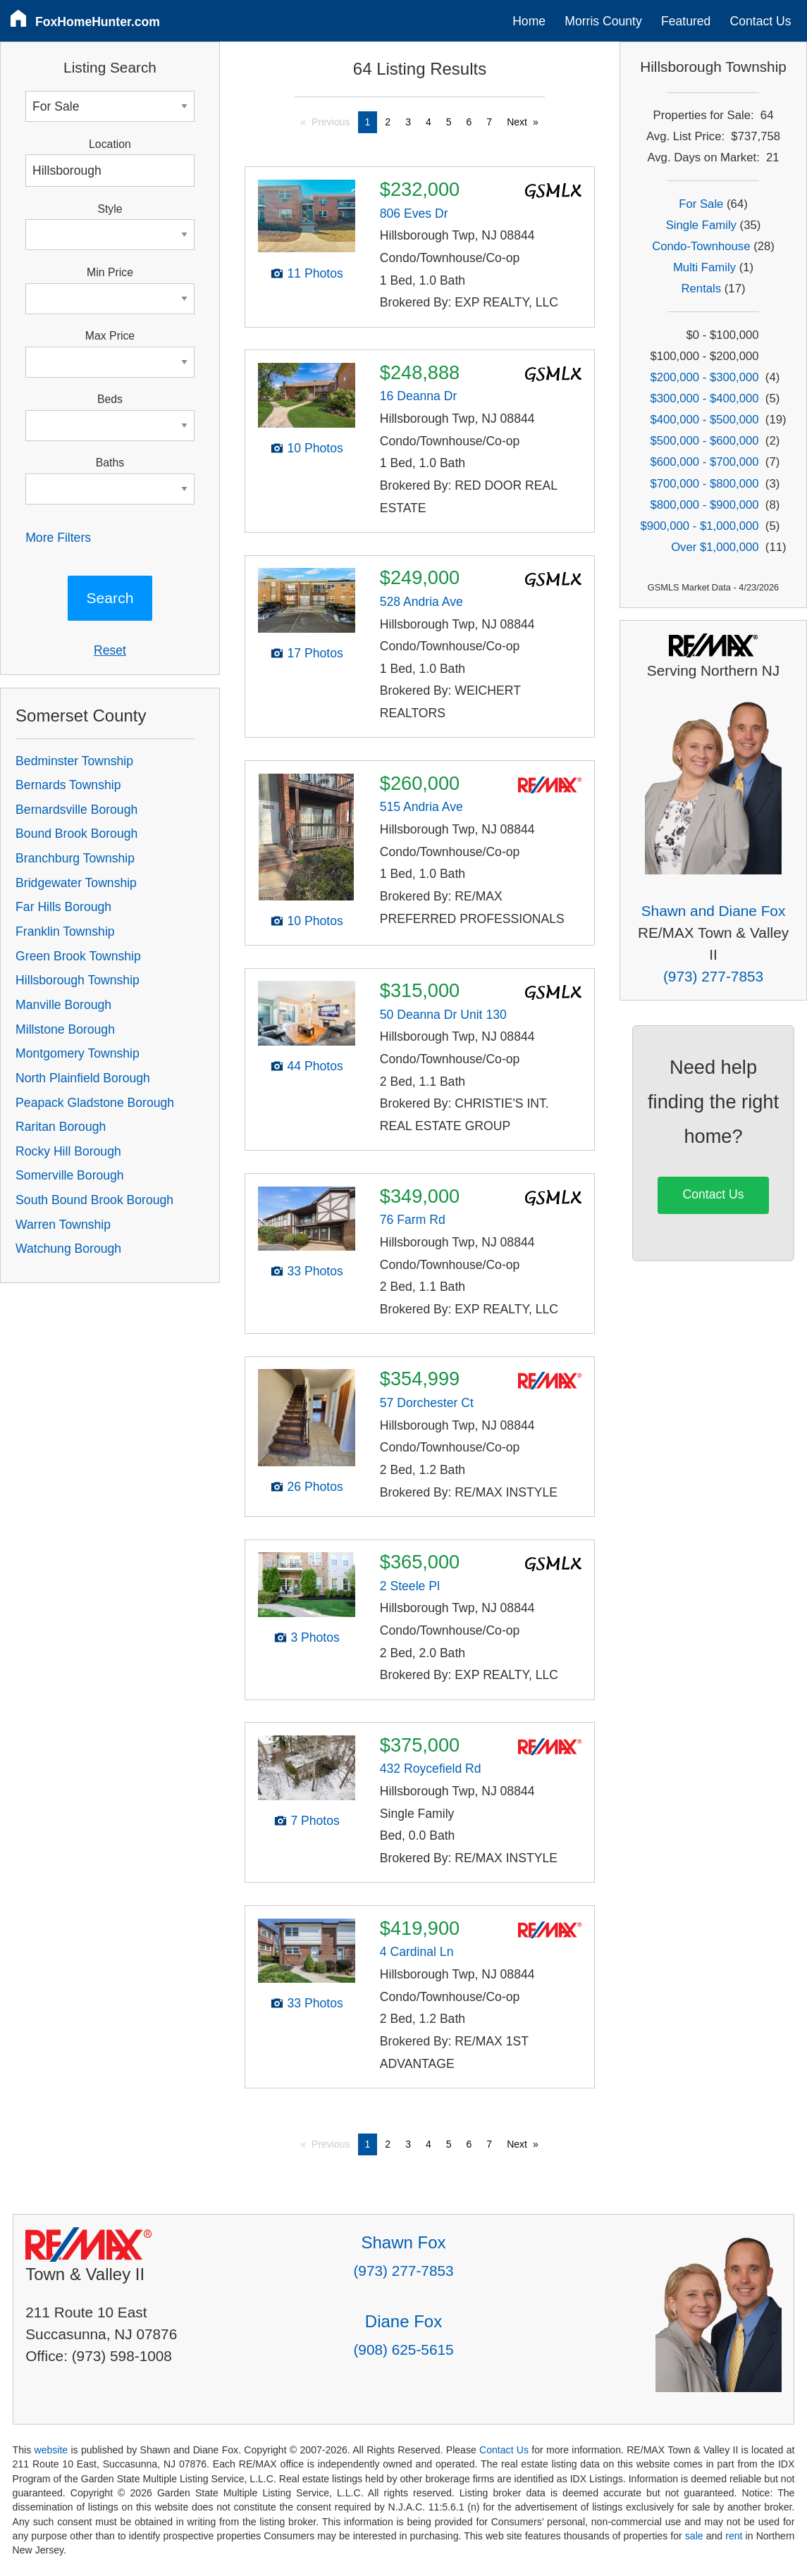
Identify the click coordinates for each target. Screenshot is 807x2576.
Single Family (701, 225)
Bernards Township (68, 785)
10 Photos (315, 448)
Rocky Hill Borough (68, 1151)
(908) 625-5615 (403, 2349)
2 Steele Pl (410, 1586)
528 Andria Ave (421, 602)
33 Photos (315, 1271)
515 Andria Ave (421, 807)
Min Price (110, 272)
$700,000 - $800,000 (704, 483)
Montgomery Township (78, 1053)
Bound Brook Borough (76, 833)
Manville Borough (63, 1005)
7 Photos (314, 1821)
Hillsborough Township (78, 980)
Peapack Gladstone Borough (95, 1103)
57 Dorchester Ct (427, 1403)
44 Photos (315, 1066)
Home (529, 21)
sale (694, 2535)
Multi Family (704, 267)
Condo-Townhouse (701, 246)
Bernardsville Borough (76, 810)
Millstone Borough (65, 1029)
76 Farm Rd (412, 1220)
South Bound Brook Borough (94, 1200)
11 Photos (315, 273)
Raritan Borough (61, 1127)
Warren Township (63, 1225)
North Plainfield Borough (83, 1078)
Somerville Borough (70, 1175)
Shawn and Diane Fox (713, 911)
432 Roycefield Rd (430, 1768)
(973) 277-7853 (713, 976)
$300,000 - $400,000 (704, 398)
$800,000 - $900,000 (704, 505)
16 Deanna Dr (418, 396)
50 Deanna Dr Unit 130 (443, 1015)
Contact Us (760, 21)
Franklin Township (65, 931)
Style (109, 209)
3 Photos (314, 1637)
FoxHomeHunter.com (97, 22)
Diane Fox (403, 2321)
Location (110, 144)
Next (517, 122)
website (51, 2450)
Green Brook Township (78, 956)
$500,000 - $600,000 (704, 440)
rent (733, 2535)
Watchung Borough (68, 1248)
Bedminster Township (74, 761)
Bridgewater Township (76, 883)
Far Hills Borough (63, 907)
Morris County (603, 21)
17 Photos (315, 653)
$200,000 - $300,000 (704, 377)
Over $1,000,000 (714, 547)
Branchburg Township (75, 858)
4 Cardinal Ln (417, 1952)
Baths (110, 463)
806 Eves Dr (414, 213)
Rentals (702, 288)
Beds (110, 399)
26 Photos (315, 1487)
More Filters (58, 538)
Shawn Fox (403, 2242)
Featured (685, 21)
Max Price (110, 336)
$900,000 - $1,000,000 (699, 526)
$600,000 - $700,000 (704, 462)
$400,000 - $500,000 (704, 419)
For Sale (701, 204)
